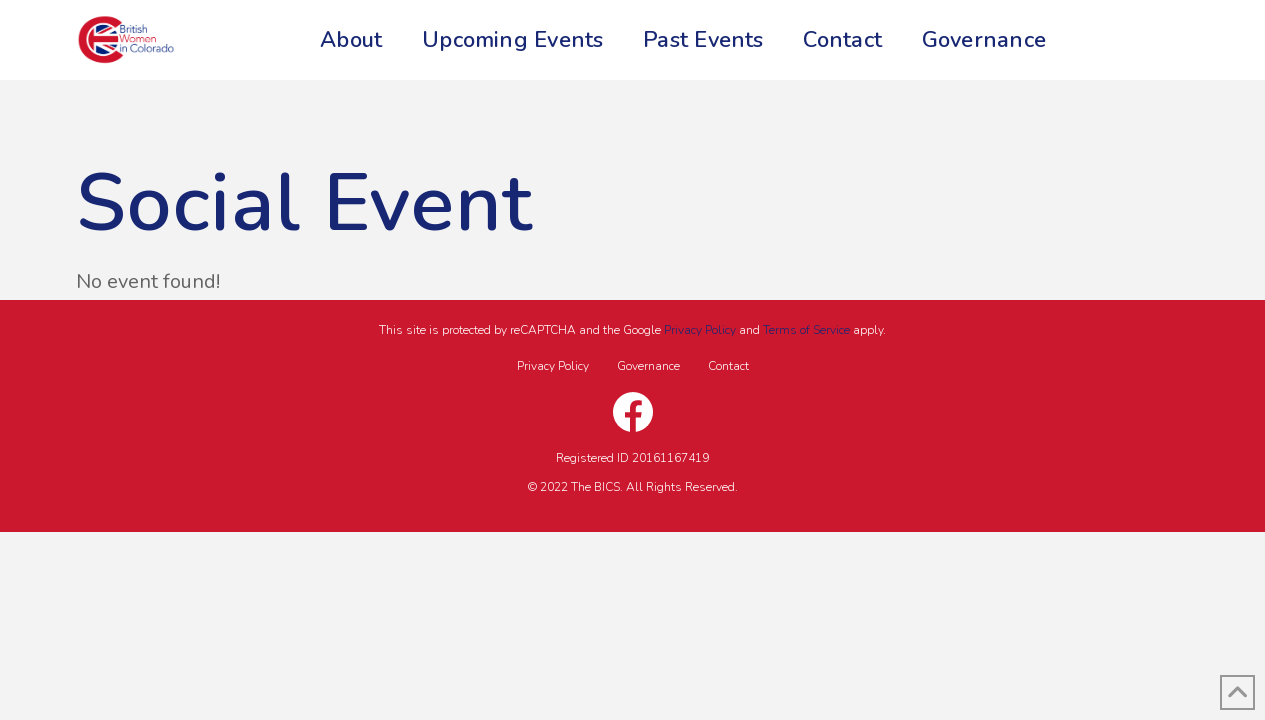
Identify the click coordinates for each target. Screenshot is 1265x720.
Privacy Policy (700, 330)
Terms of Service (806, 330)
